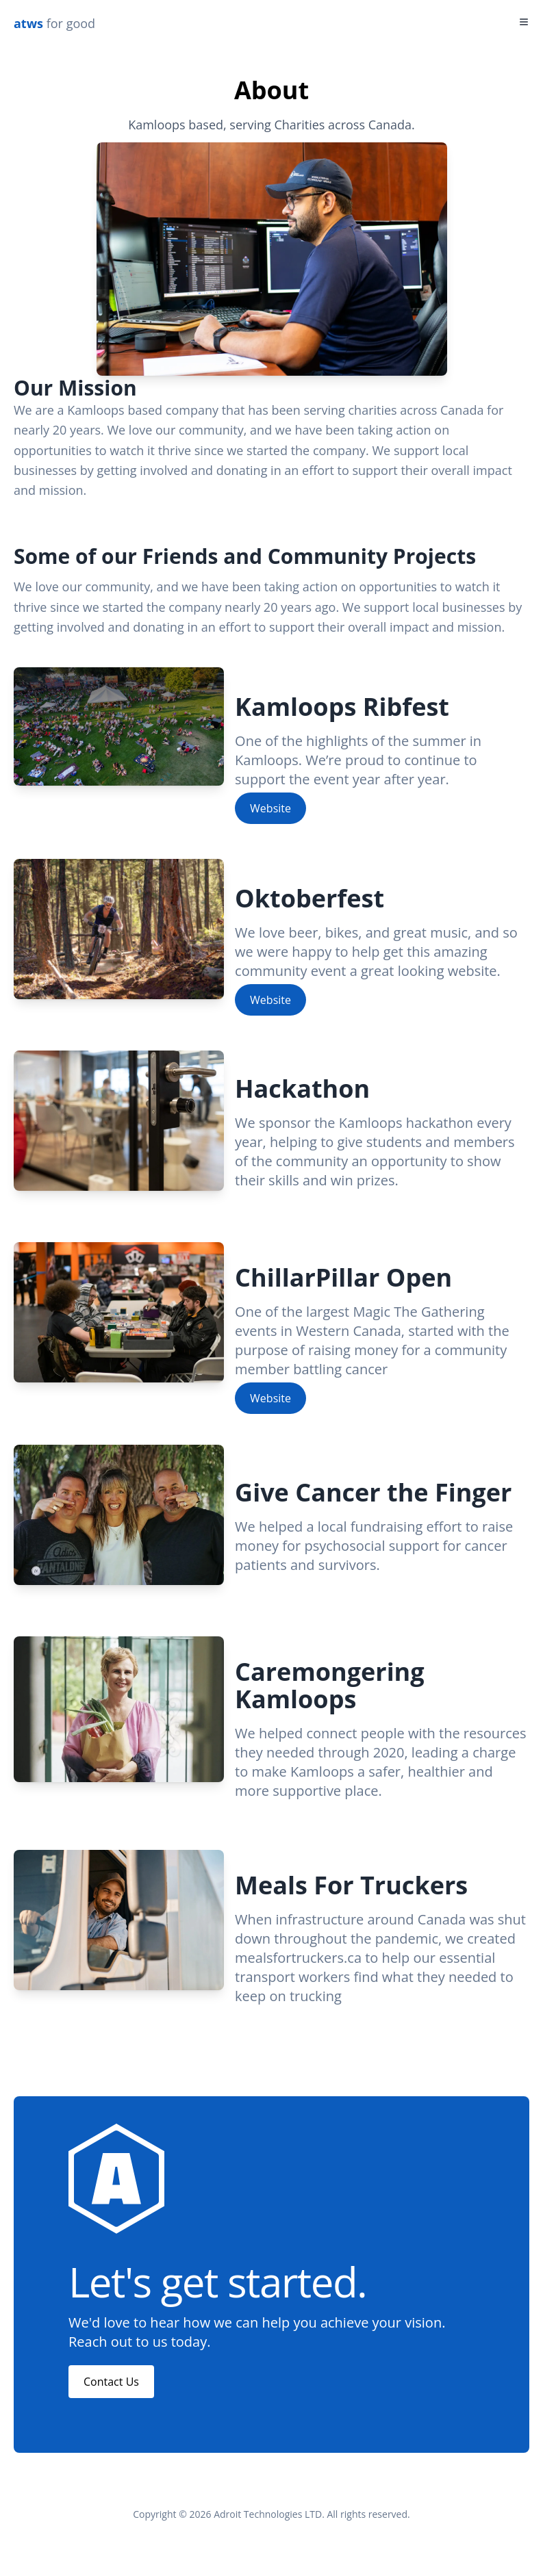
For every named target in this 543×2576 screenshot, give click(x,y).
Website (270, 817)
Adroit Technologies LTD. (269, 2514)
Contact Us (111, 2381)
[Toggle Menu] (523, 21)
